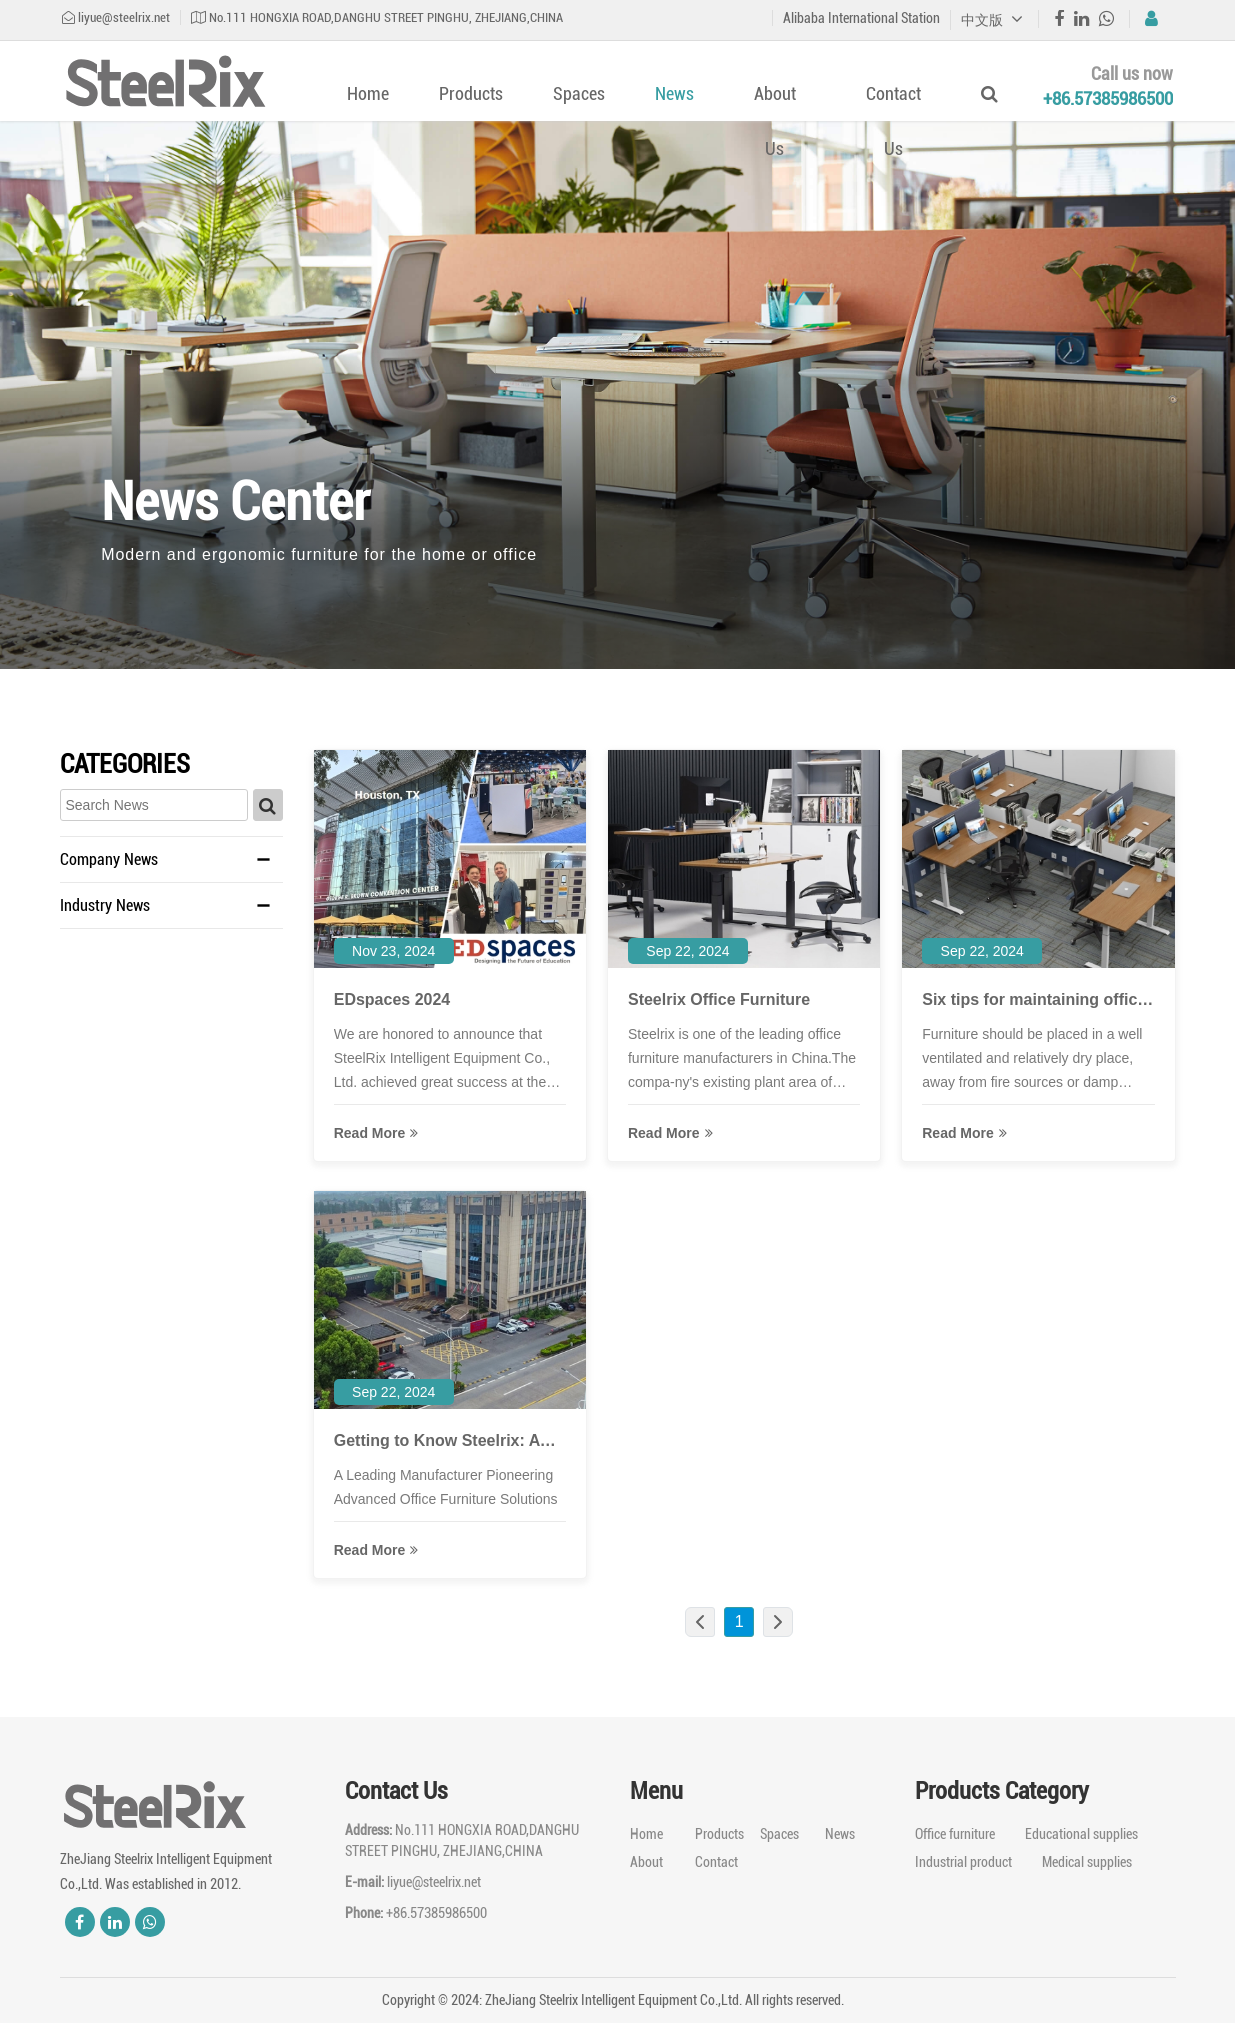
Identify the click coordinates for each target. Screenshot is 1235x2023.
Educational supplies (1081, 1834)
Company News (109, 859)
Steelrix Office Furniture (719, 999)
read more (376, 1133)
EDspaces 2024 (392, 999)
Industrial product (963, 1862)
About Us (775, 121)
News (674, 93)
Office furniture (955, 1834)
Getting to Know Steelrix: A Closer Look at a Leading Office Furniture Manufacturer (447, 1442)
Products (471, 93)
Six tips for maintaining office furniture (1034, 1001)
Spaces (579, 93)
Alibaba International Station (861, 18)
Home (368, 93)
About (646, 1862)
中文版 (992, 20)
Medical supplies (1087, 1862)
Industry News (105, 905)
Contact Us (893, 121)
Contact (716, 1862)
